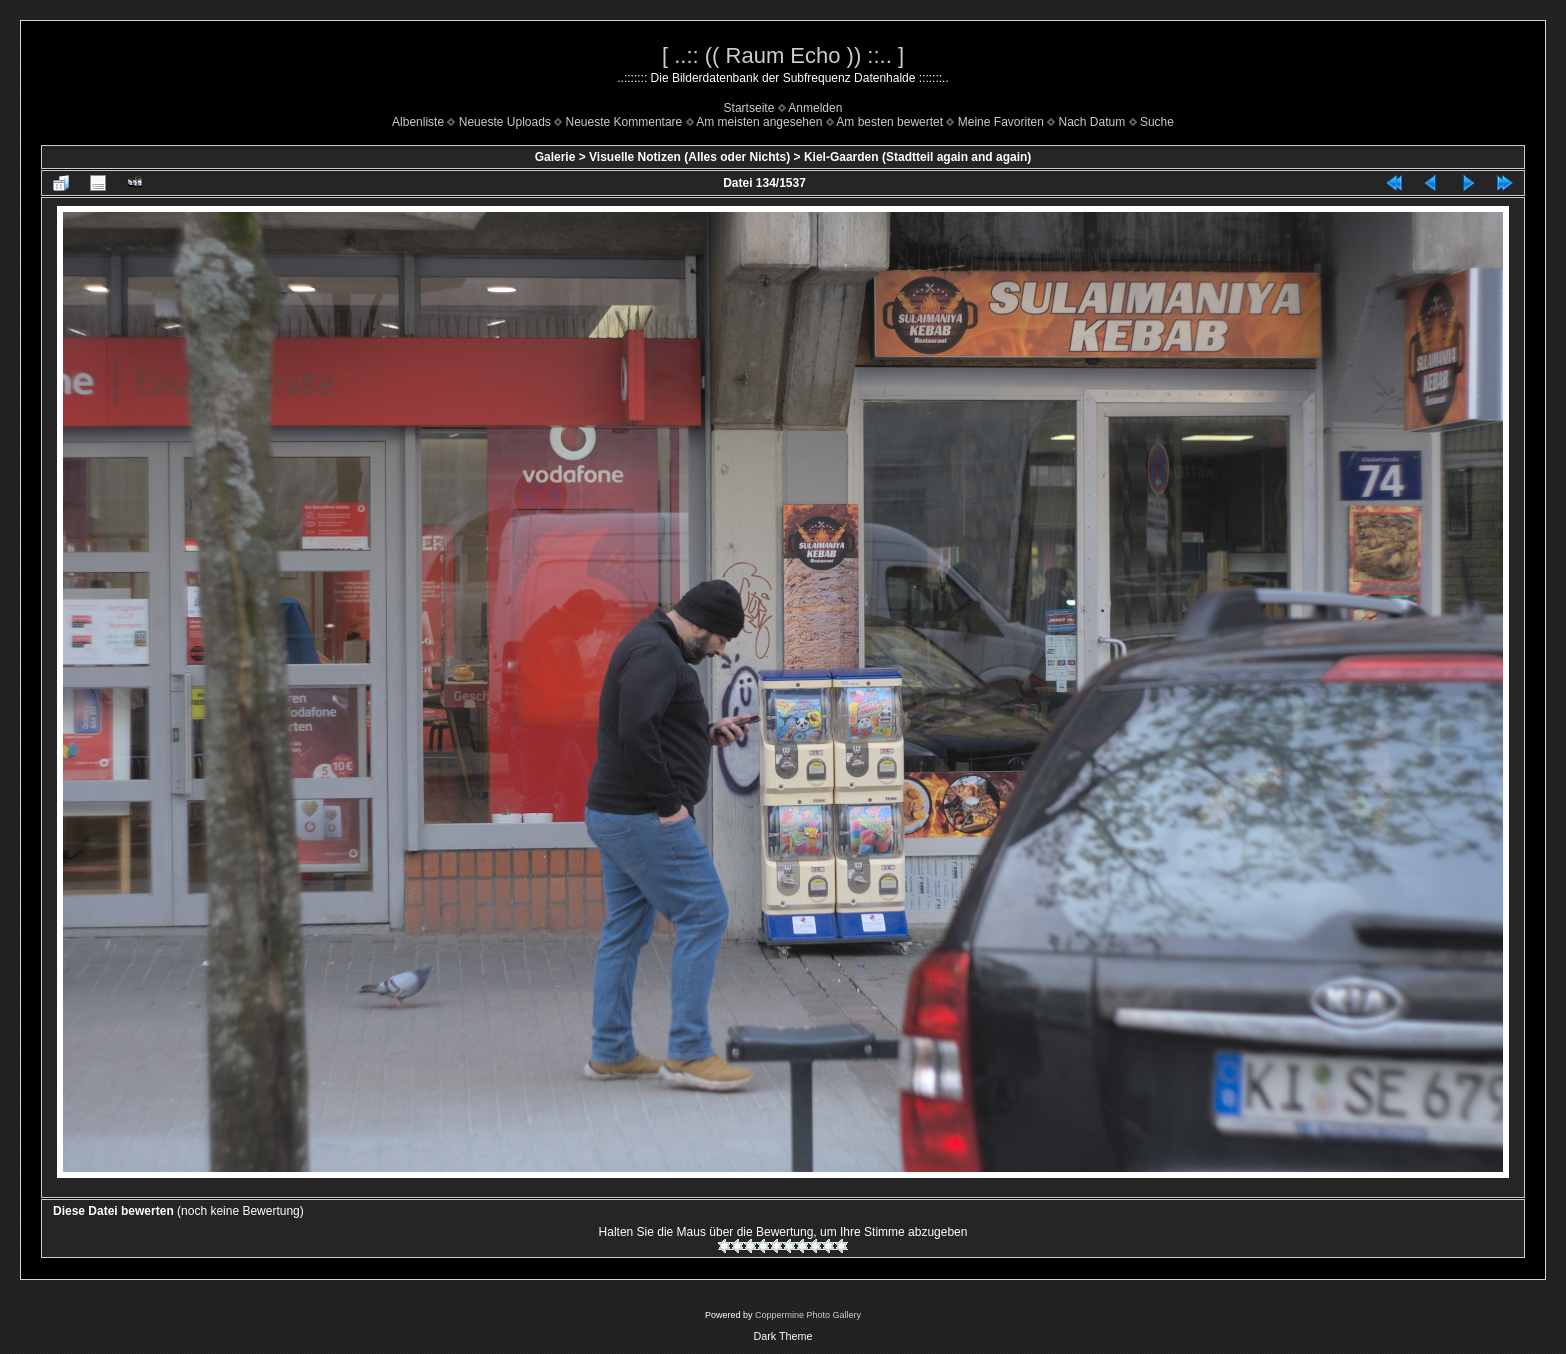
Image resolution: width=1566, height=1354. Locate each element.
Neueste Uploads (505, 122)
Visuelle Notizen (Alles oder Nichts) (689, 157)
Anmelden (815, 108)
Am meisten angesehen (759, 122)
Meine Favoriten (1001, 122)
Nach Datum (1092, 122)
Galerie (555, 157)
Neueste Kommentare (624, 122)
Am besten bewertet (889, 122)
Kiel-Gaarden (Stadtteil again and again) (917, 157)
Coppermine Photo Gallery (808, 1315)
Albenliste (418, 122)
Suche (1157, 122)
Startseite (749, 108)
